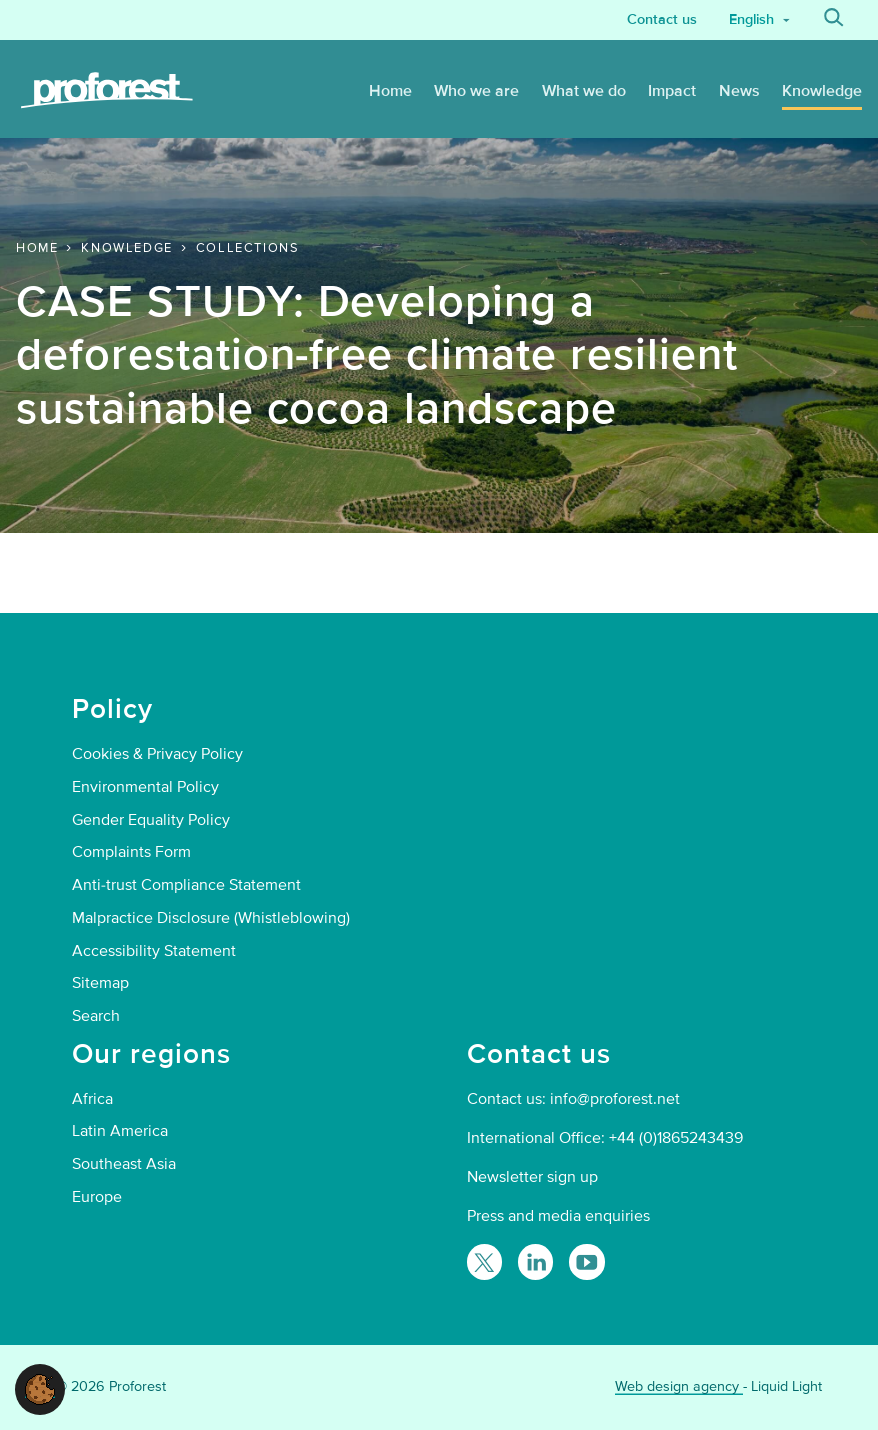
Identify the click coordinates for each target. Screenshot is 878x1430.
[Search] (834, 20)
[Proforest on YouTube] (586, 1261)
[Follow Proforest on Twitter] (484, 1261)
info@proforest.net (615, 1099)
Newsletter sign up (532, 1177)
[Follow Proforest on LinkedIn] (535, 1261)
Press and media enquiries (558, 1216)
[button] (40, 1388)
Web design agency (679, 1386)
